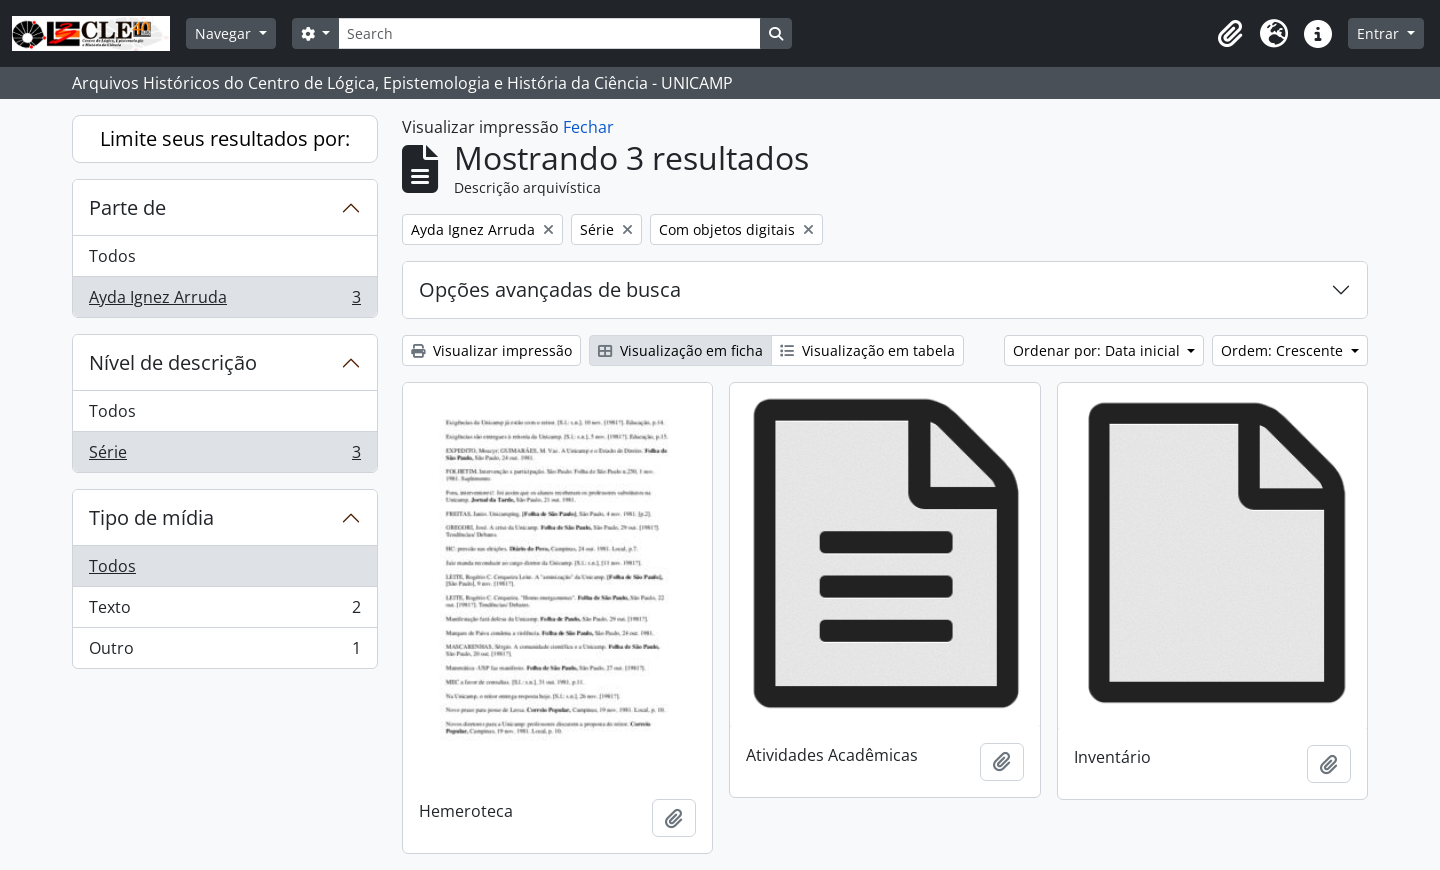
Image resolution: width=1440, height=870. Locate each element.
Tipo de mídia (151, 517)
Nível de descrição (173, 362)
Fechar (588, 127)
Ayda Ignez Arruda (224, 301)
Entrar (1380, 33)
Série (224, 456)
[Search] (549, 33)
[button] (1230, 34)
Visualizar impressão (491, 350)
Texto (224, 611)
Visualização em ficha (680, 350)
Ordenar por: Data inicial (1098, 350)
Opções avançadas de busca (550, 289)
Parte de (127, 207)
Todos (112, 256)
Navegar (225, 33)
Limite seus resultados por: (225, 138)
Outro (224, 652)
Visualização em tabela (867, 350)
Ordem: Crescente (1284, 350)
